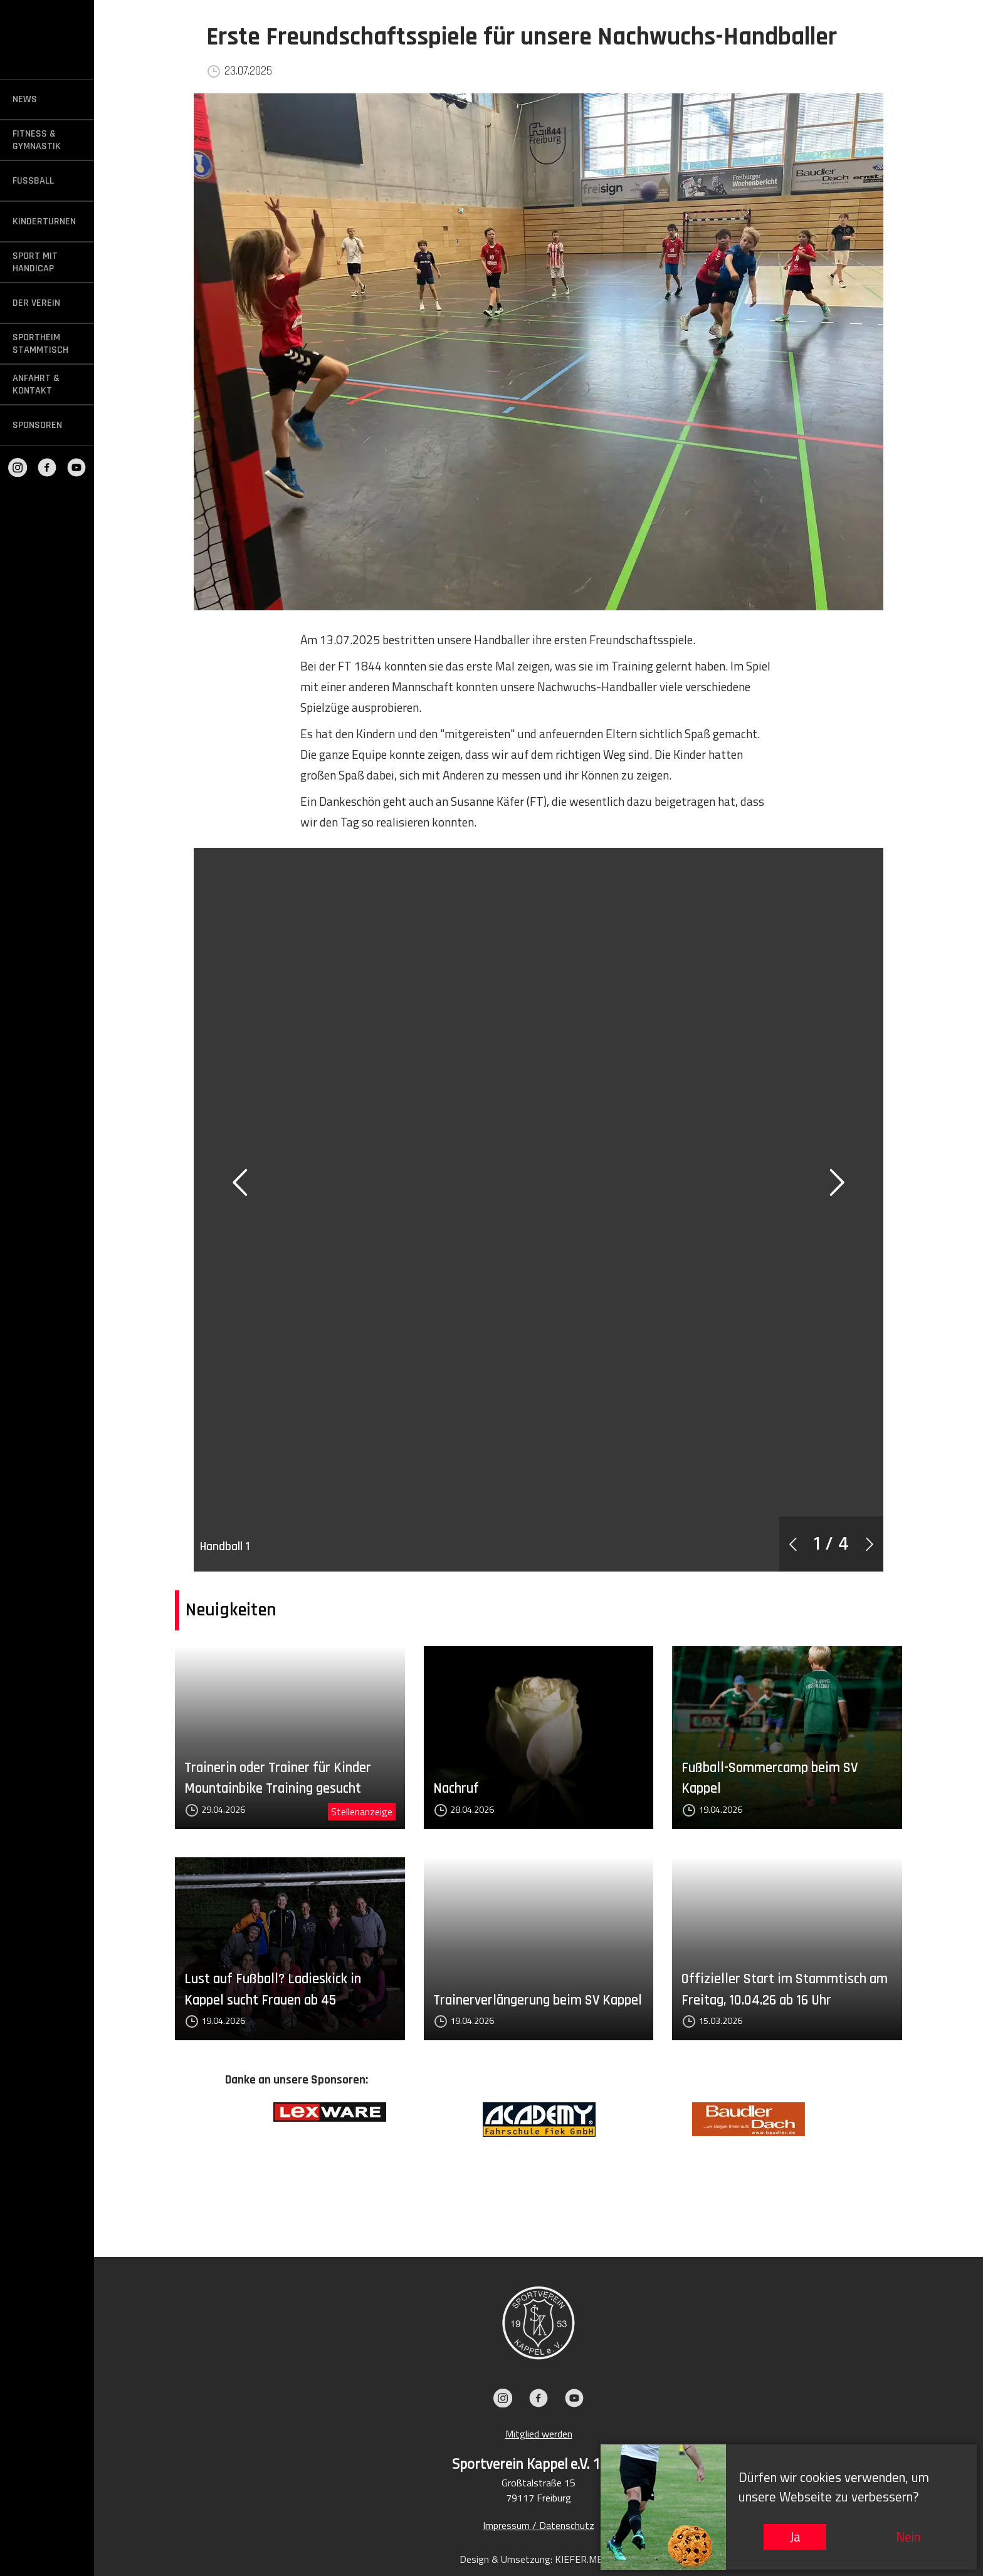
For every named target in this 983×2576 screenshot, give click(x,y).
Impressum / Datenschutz (538, 2525)
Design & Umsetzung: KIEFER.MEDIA (539, 2559)
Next (861, 2161)
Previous (215, 2161)
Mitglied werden (538, 2433)
